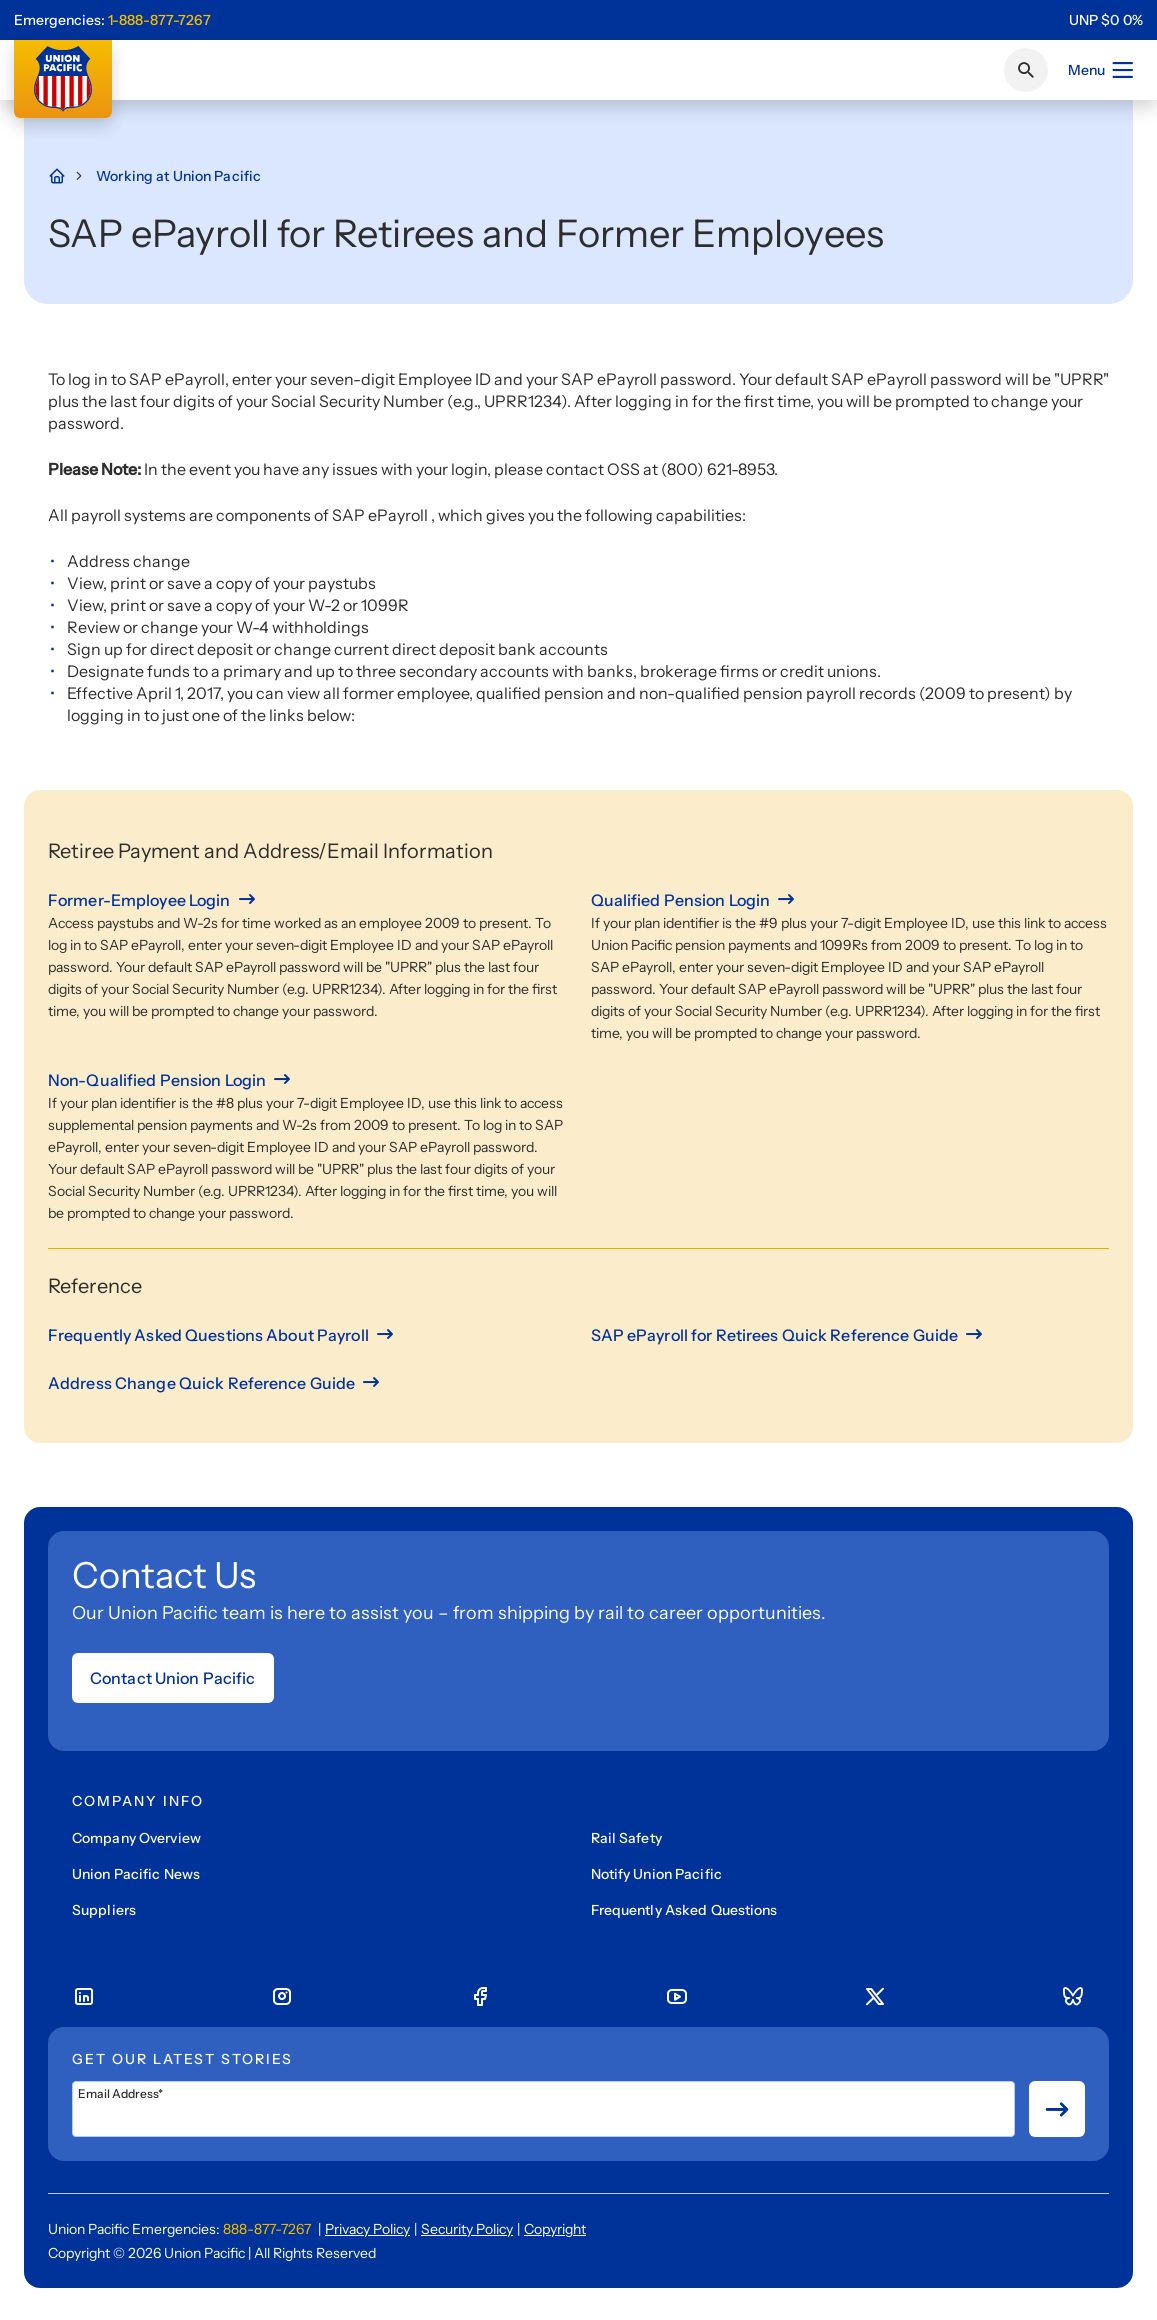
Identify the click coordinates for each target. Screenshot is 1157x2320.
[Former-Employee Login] (153, 900)
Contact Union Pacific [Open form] (173, 1678)
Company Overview (136, 1838)
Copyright (555, 2229)
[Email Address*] (543, 2109)
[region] (1106, 20)
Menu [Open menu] (1101, 70)
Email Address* (120, 2094)
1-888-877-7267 (159, 20)
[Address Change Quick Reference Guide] (215, 1383)
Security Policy (467, 2229)
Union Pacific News (136, 1874)
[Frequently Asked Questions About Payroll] (222, 1335)
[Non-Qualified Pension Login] (171, 1080)
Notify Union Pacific (656, 1874)
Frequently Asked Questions (684, 1910)
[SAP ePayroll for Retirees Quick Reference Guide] (789, 1335)
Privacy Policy (367, 2229)
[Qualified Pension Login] (695, 900)
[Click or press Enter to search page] (1026, 70)
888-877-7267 (267, 2229)
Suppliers (104, 1910)
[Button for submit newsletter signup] (1057, 2109)
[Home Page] (67, 176)
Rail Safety (626, 1838)
